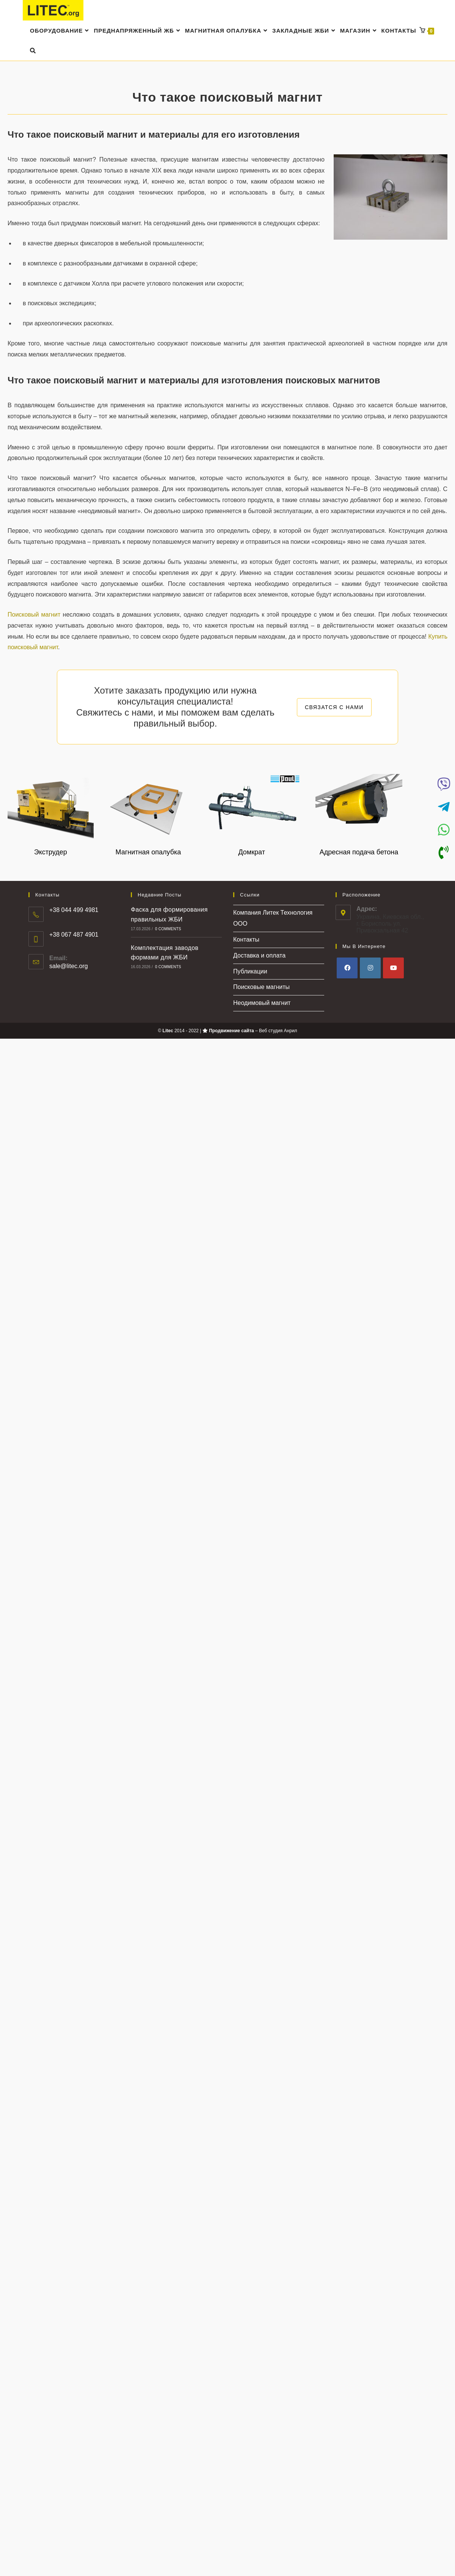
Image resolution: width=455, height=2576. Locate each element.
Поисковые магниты (261, 987)
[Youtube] (393, 968)
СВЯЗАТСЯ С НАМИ (334, 707)
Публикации (250, 971)
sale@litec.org (68, 966)
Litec (168, 1030)
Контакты (246, 939)
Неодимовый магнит (261, 1003)
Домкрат (251, 852)
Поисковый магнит (34, 614)
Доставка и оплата (259, 955)
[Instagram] (370, 968)
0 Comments (168, 929)
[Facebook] (347, 968)
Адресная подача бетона (359, 852)
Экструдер (50, 852)
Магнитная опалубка (148, 852)
